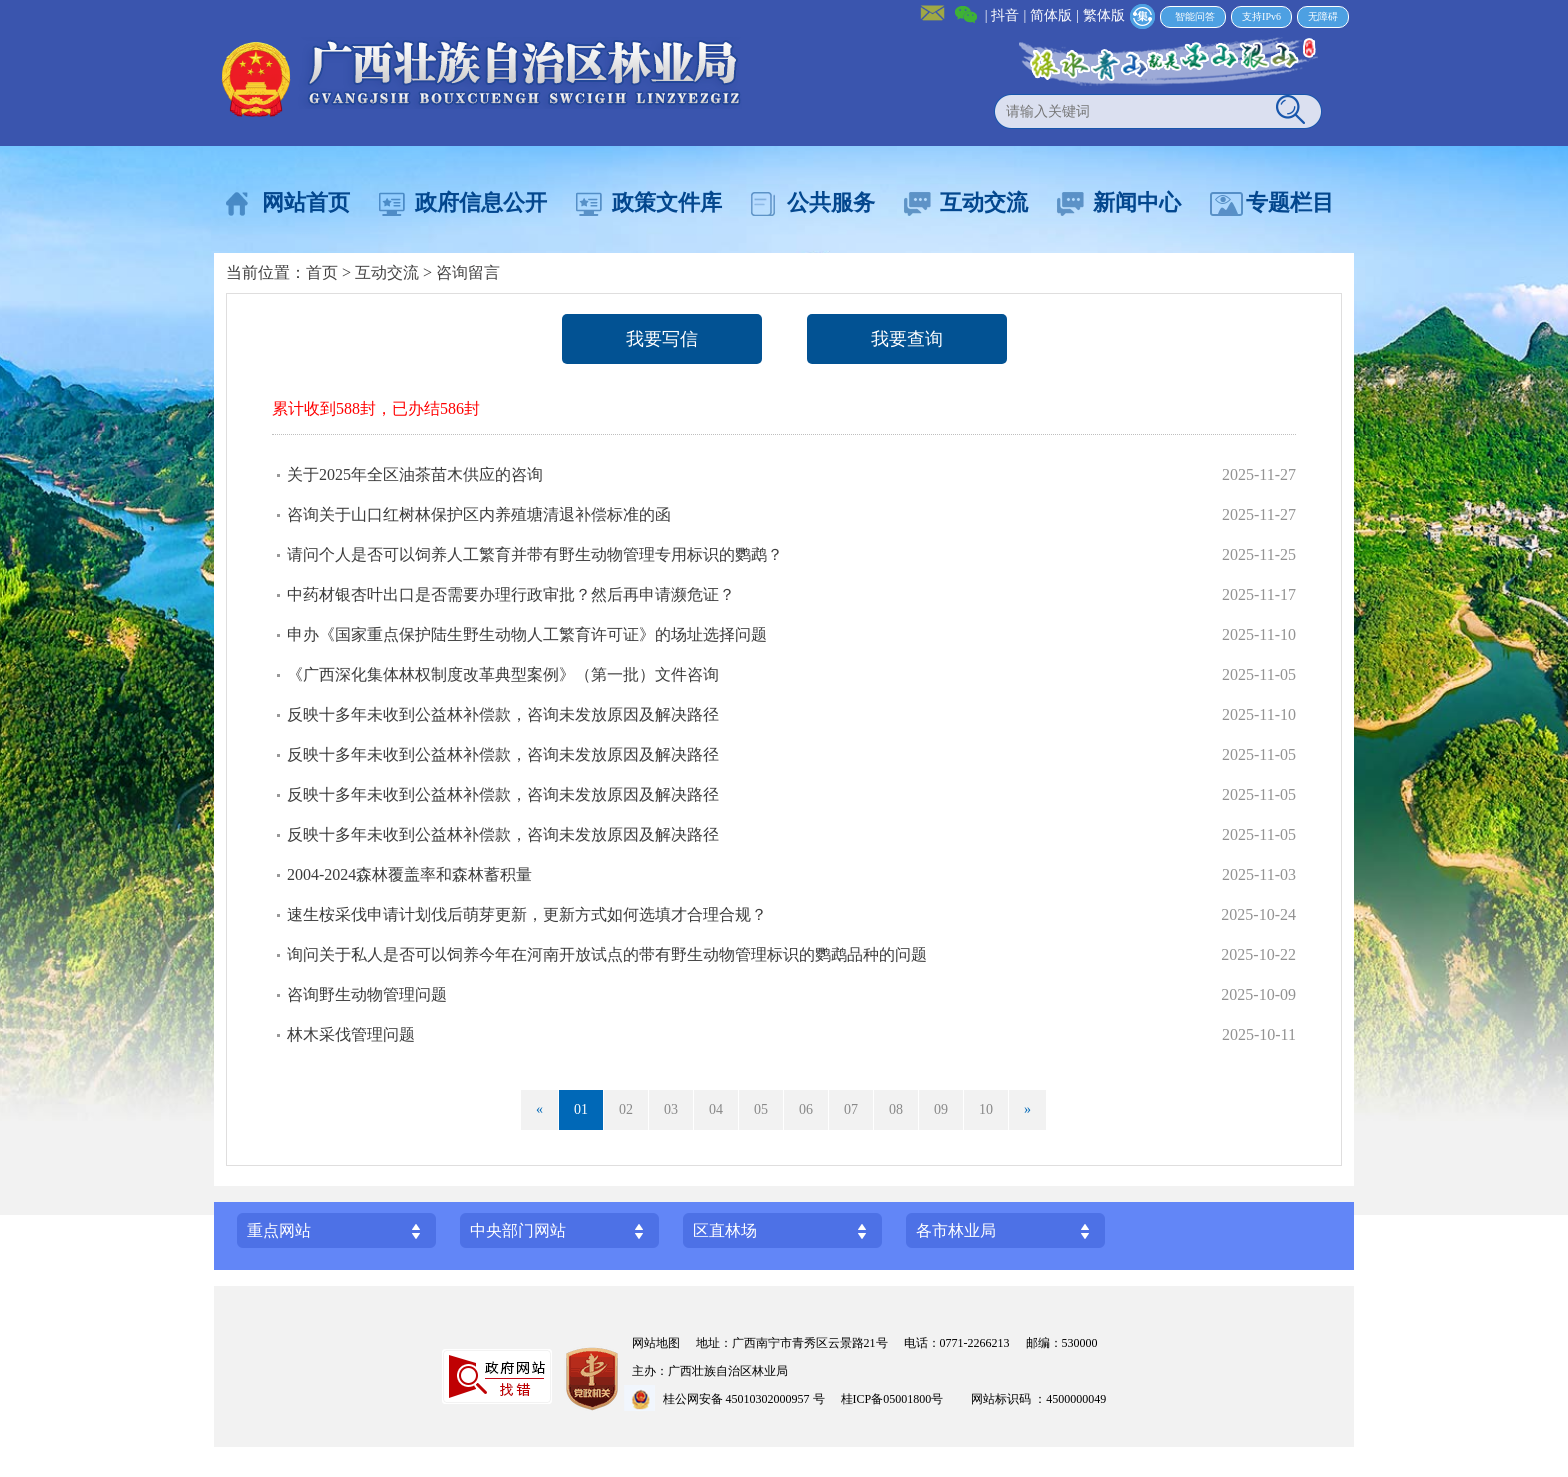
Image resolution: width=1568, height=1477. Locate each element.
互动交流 (984, 202)
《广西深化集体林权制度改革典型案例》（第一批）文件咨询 (503, 674)
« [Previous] (539, 1109)
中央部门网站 (518, 1230)
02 (626, 1109)
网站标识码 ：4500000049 (1038, 1399)
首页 (322, 272)
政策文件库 (667, 202)
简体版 (1051, 15)
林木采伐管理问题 (351, 1034)
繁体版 (1104, 15)
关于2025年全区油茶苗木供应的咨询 (415, 474)
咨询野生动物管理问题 (367, 994)
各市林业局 (956, 1230)
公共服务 (831, 202)
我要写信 (662, 339)
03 (671, 1109)
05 (761, 1109)
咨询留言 (468, 272)
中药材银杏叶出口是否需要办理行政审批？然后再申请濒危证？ (511, 594)
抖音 (1005, 15)
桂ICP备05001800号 (898, 1399)
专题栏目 (1290, 202)
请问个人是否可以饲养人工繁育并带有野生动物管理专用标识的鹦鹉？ (535, 554)
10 (986, 1109)
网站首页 (306, 202)
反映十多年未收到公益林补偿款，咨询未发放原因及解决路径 (503, 714)
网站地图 (656, 1343)
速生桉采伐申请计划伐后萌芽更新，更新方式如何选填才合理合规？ (527, 914)
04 (716, 1109)
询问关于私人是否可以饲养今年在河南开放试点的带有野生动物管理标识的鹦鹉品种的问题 (607, 954)
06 (806, 1109)
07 (851, 1109)
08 (896, 1109)
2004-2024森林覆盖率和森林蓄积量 (409, 874)
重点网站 (279, 1230)
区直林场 (725, 1230)
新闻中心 (1137, 202)
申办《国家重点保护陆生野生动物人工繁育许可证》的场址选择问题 (527, 634)
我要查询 (907, 339)
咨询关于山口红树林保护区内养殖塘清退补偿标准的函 (479, 514)
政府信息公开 (481, 202)
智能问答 (1195, 16)
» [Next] (1027, 1109)
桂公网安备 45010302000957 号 (744, 1399)
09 (941, 1109)
